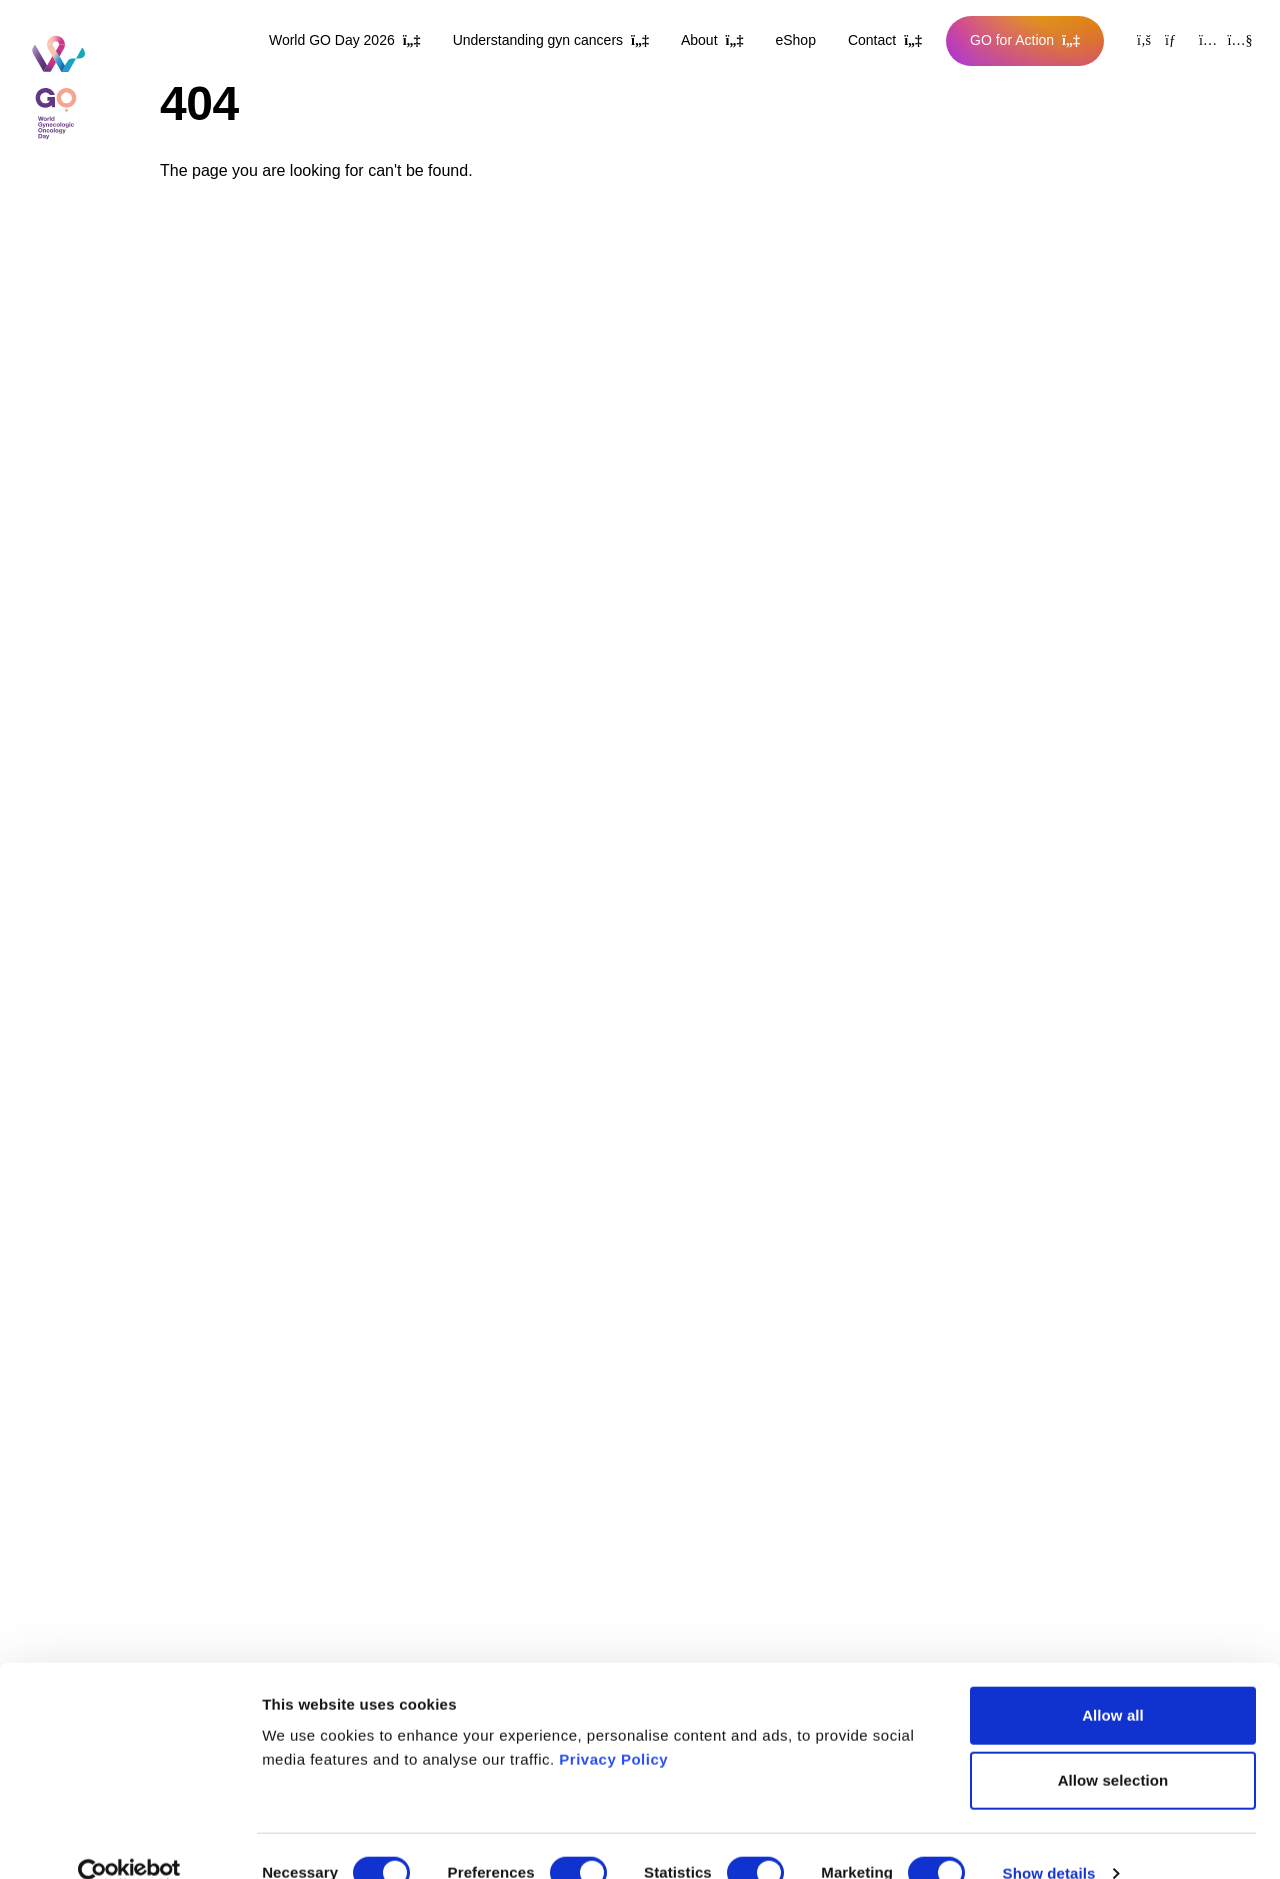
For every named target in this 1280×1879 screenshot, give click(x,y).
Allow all (1113, 1681)
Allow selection (1113, 1747)
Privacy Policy (613, 1725)
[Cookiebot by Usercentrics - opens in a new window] (129, 1840)
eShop (795, 40)
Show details (1049, 1839)
